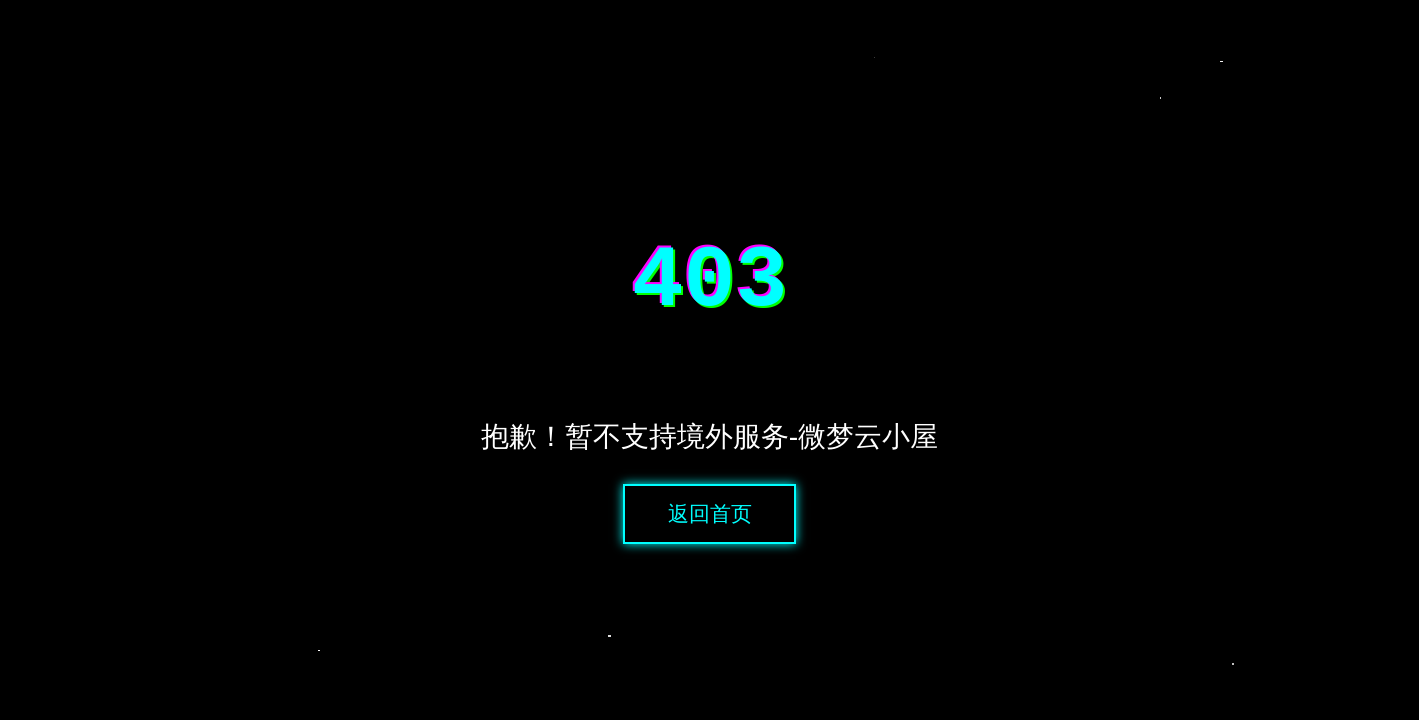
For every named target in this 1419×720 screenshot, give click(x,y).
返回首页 (710, 524)
